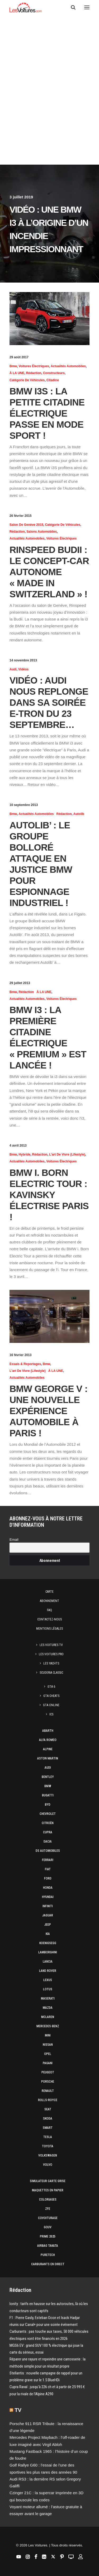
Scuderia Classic (51, 1673)
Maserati (48, 1998)
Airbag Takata (47, 2246)
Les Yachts (51, 1663)
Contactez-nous (49, 1619)
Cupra (47, 1832)
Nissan (48, 2045)
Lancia (48, 1961)
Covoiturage (48, 2218)
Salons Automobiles (41, 531)
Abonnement (49, 1601)
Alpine (48, 1749)
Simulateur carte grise (47, 2181)
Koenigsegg (47, 1943)
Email (14, 1540)
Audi (13, 669)
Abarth (47, 1731)
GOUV (47, 2227)
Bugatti (48, 1795)
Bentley (48, 1777)
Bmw (13, 366)
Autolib (78, 814)
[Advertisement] (49, 62)
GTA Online (51, 1705)
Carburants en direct (47, 2264)
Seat (47, 2109)
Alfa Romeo (47, 1740)
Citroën (48, 1823)
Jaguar (47, 1915)
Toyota (47, 2146)
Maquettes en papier (47, 2190)
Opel (47, 2054)
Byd (47, 1804)
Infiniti (48, 1906)
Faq (49, 1610)
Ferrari (47, 1860)
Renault (48, 2091)
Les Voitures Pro (51, 1654)
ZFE (47, 2209)
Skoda (47, 2118)
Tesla (47, 2137)
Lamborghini (47, 1952)
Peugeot (47, 2072)
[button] (87, 7)
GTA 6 (51, 1686)
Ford (47, 1878)
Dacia (48, 1841)
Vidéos (23, 669)
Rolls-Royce (47, 2100)
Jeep (47, 1924)
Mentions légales (49, 1628)
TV (18, 2410)
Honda (48, 1888)
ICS (51, 1714)
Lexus (47, 1980)
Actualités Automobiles (68, 366)
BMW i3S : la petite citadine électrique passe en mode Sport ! (47, 413)
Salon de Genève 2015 (26, 525)
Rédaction (33, 373)
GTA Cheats (51, 1696)
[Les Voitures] (26, 7)
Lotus (47, 1989)
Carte (49, 1592)
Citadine (52, 380)
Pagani (48, 2063)
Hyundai (48, 1897)
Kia (48, 1934)
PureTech (48, 2255)
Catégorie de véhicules (27, 380)
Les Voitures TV (51, 1645)
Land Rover (47, 1971)
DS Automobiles (48, 1851)
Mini (48, 2035)
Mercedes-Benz (47, 2026)
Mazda (48, 2008)
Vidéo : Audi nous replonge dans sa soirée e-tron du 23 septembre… (49, 702)
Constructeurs (54, 373)
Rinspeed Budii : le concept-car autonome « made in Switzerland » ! (49, 572)
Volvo (47, 2165)
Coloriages (47, 2199)
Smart (48, 2128)
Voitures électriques (34, 366)
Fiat (48, 1869)
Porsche (47, 2081)
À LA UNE (17, 373)
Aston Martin (47, 1758)
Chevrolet (48, 1814)
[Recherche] (71, 7)
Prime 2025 (47, 2236)
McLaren (47, 2017)
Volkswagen (47, 2155)
